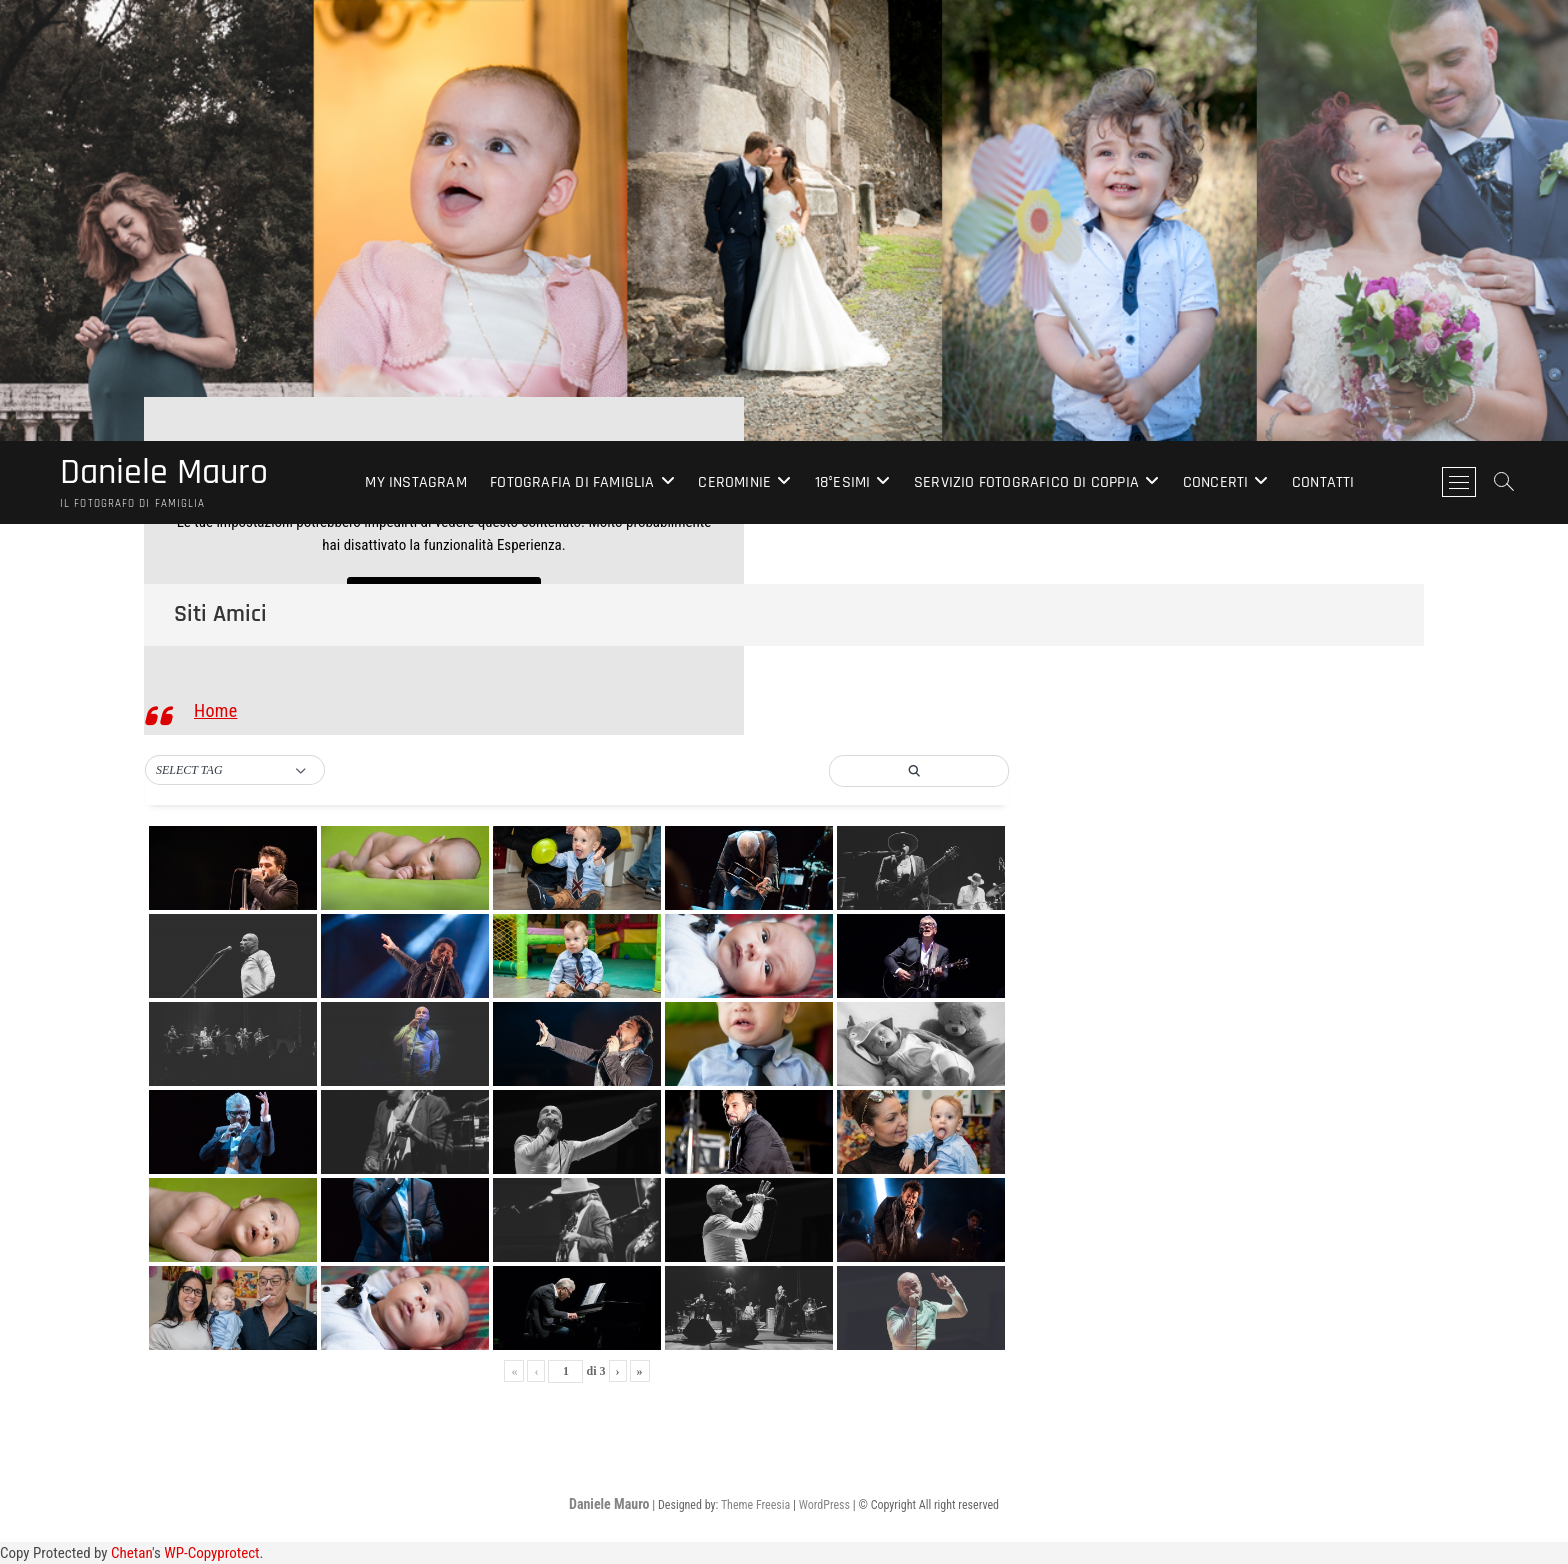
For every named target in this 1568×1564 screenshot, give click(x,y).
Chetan (131, 1553)
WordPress (824, 1505)
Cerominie (734, 482)
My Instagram (415, 482)
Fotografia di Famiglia (572, 482)
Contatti (1323, 482)
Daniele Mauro (164, 473)
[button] (235, 771)
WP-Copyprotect (211, 1553)
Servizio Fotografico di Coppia (1026, 482)
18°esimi (843, 482)
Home (215, 710)
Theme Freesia (755, 1505)
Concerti (1216, 482)
